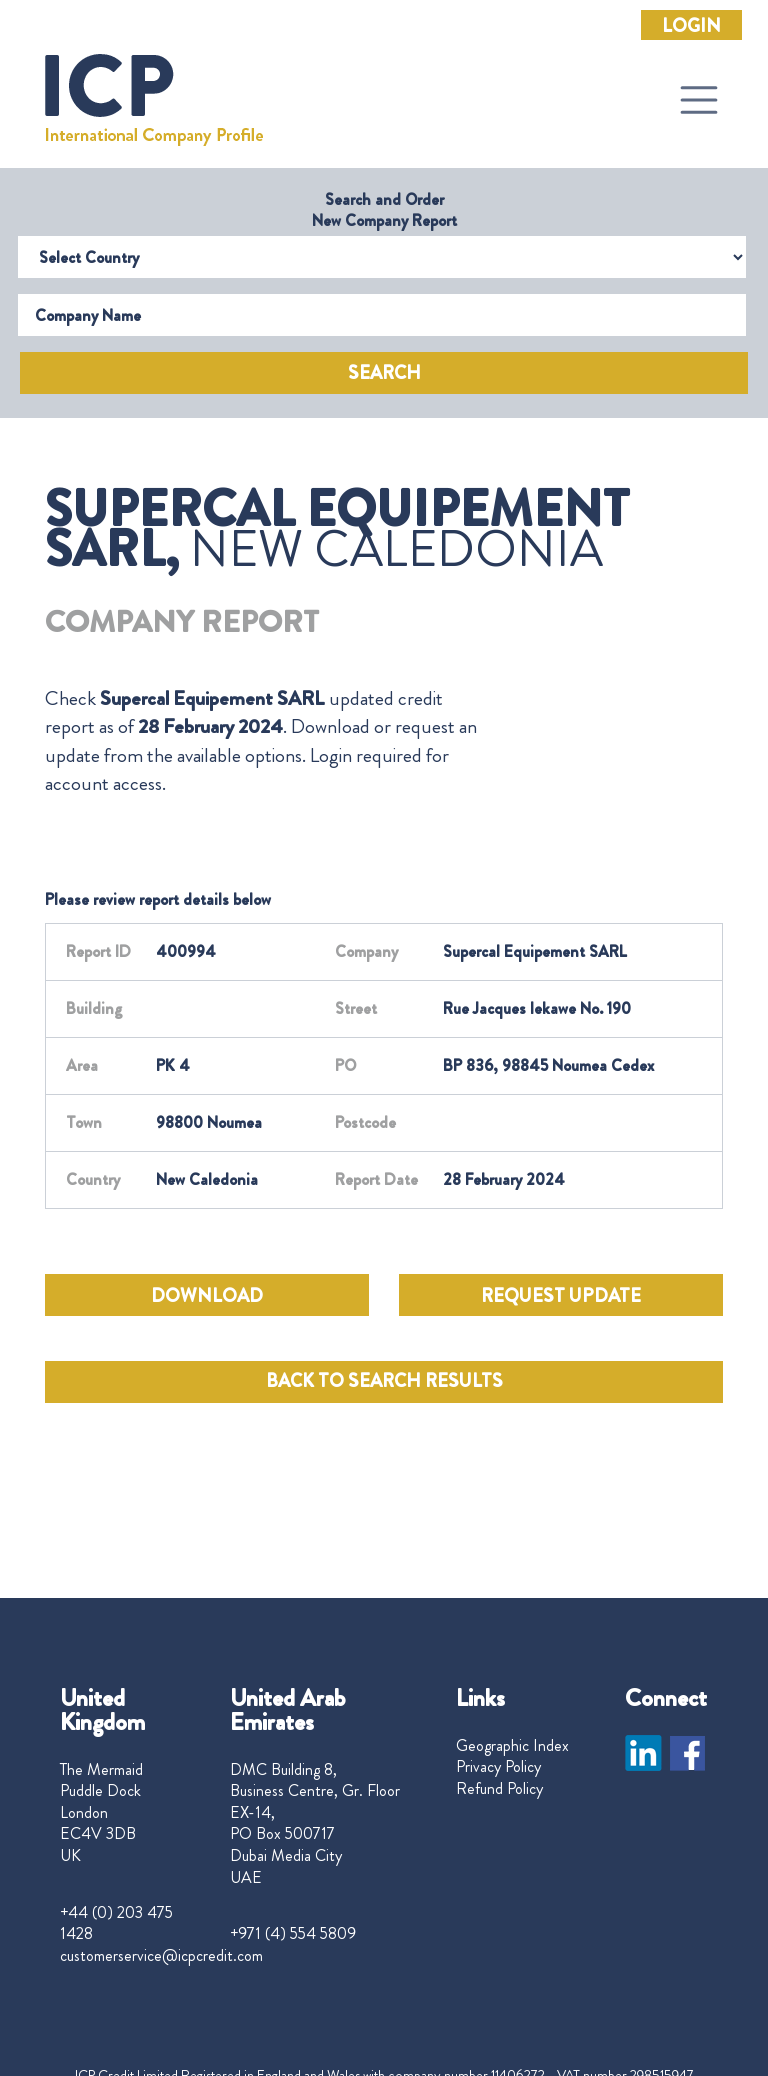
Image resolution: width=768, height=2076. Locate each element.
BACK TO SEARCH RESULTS (384, 1381)
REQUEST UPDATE (561, 1296)
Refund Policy (499, 1789)
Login (691, 26)
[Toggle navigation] (699, 100)
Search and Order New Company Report (384, 210)
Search (384, 373)
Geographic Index (512, 1746)
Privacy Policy (498, 1767)
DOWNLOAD (207, 1296)
